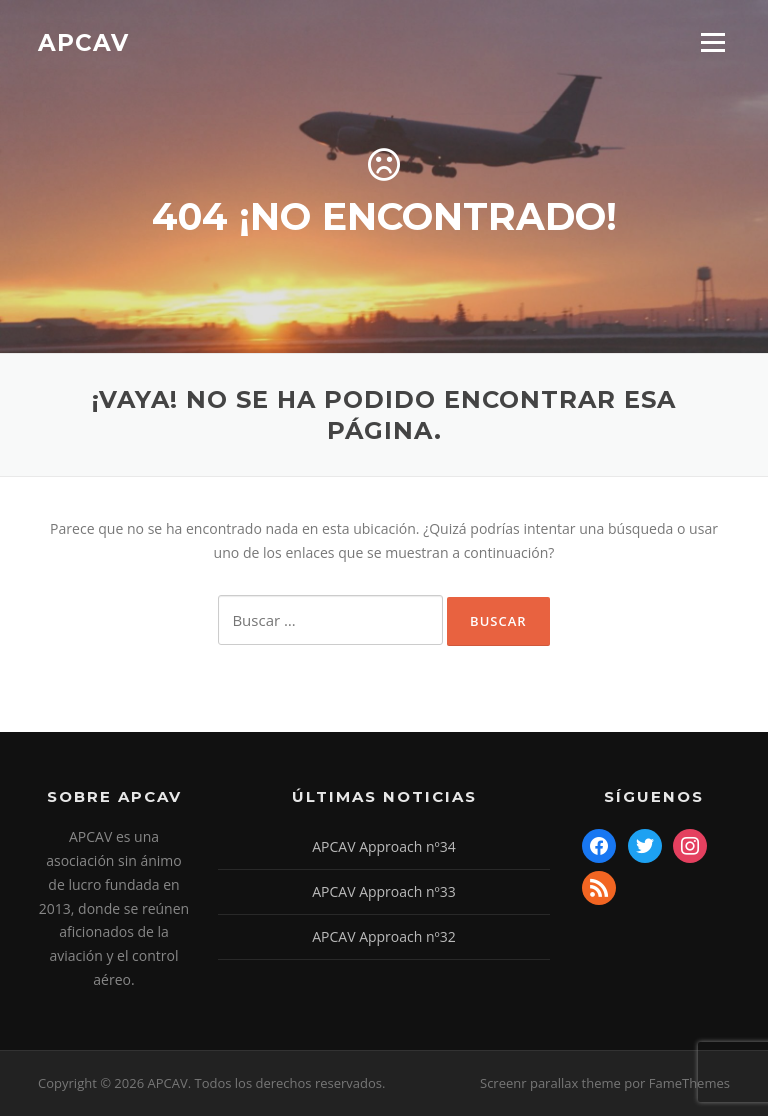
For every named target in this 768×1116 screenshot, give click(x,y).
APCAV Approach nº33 (384, 891)
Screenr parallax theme (550, 1083)
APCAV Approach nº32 (384, 936)
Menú (712, 42)
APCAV (83, 42)
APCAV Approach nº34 (384, 846)
